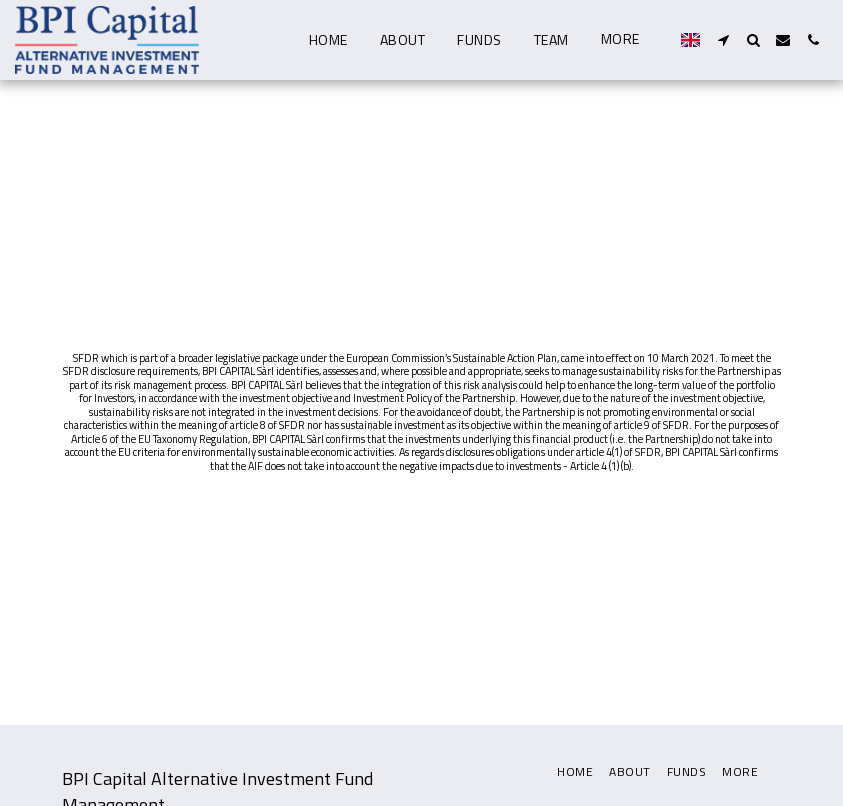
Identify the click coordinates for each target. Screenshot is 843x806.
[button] (723, 40)
